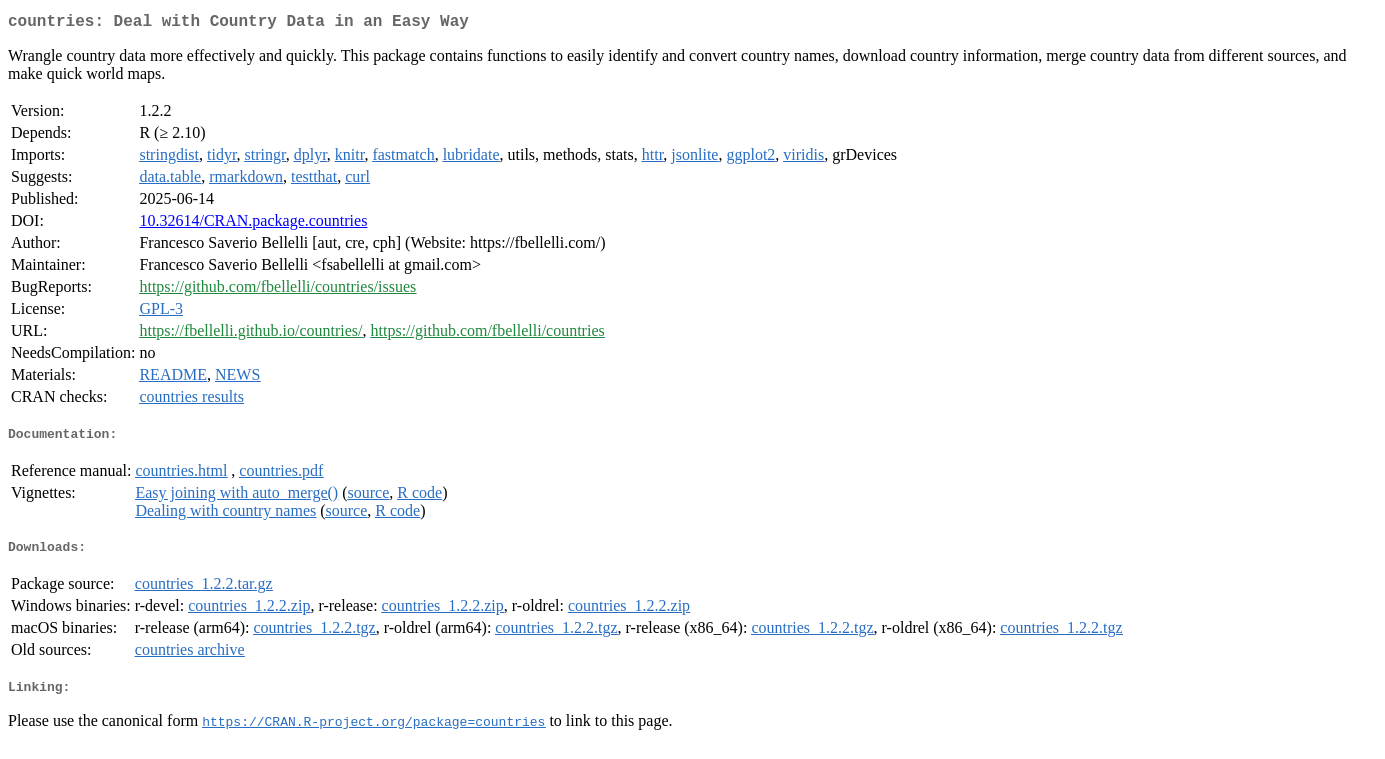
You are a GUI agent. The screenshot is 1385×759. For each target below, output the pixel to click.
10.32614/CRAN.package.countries (253, 224)
